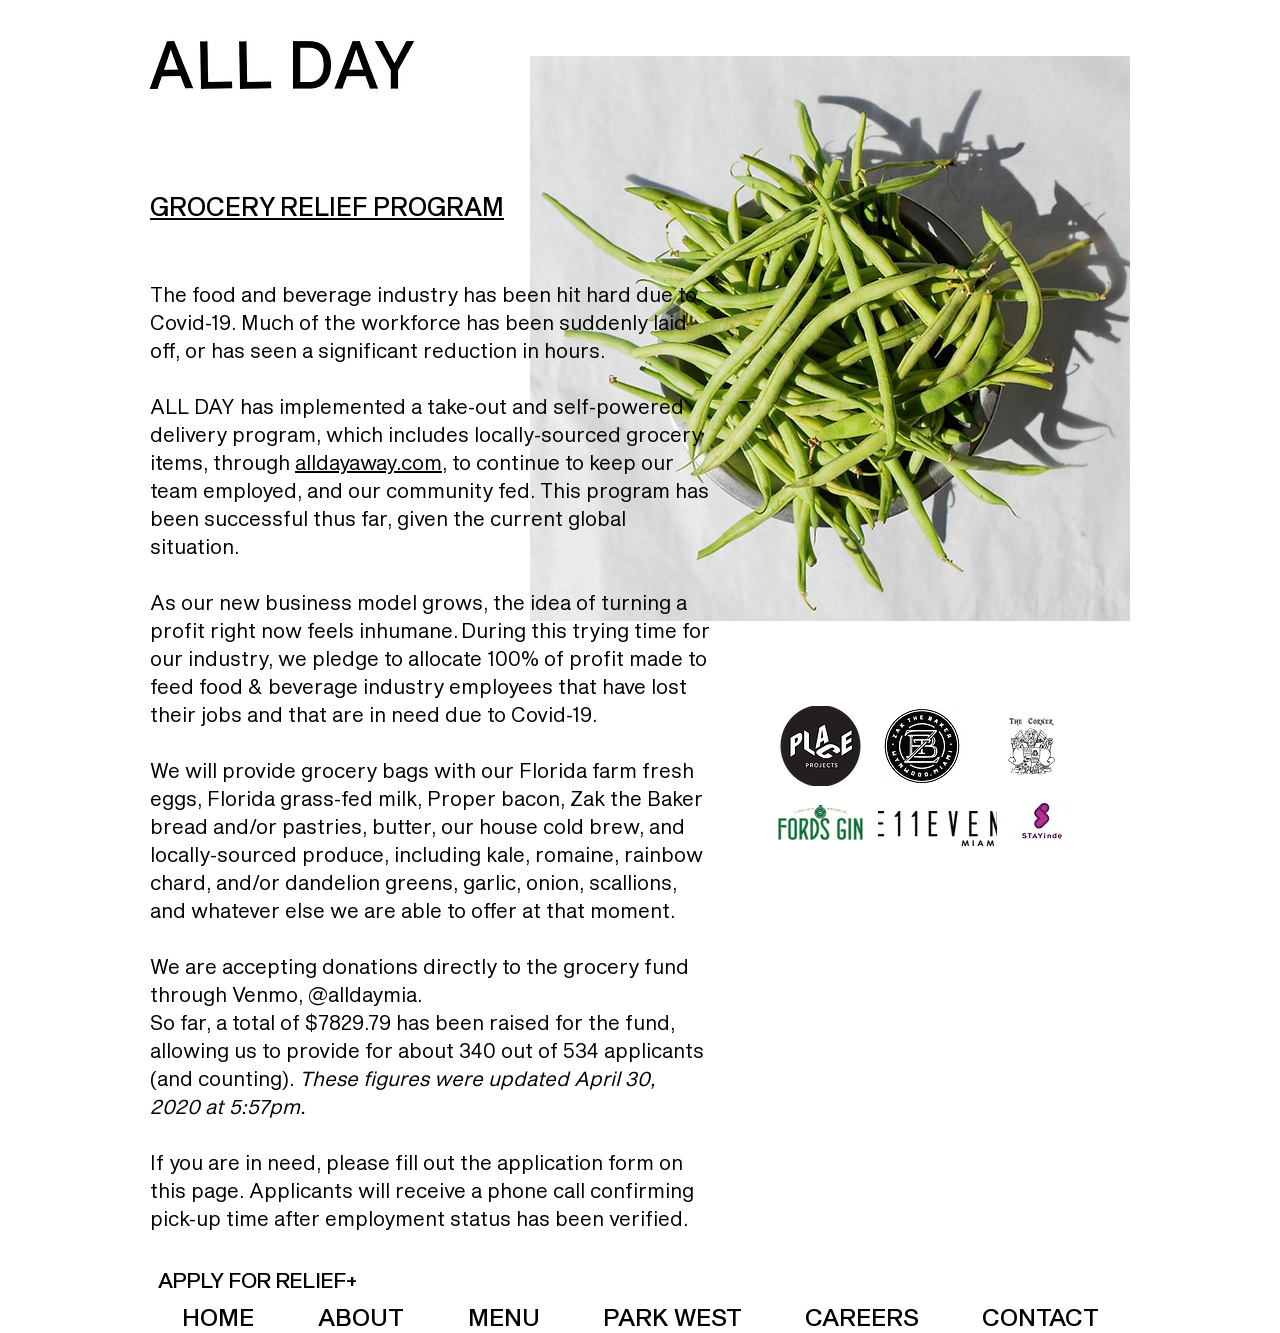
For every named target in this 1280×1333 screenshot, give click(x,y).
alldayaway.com (368, 462)
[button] (257, 1279)
